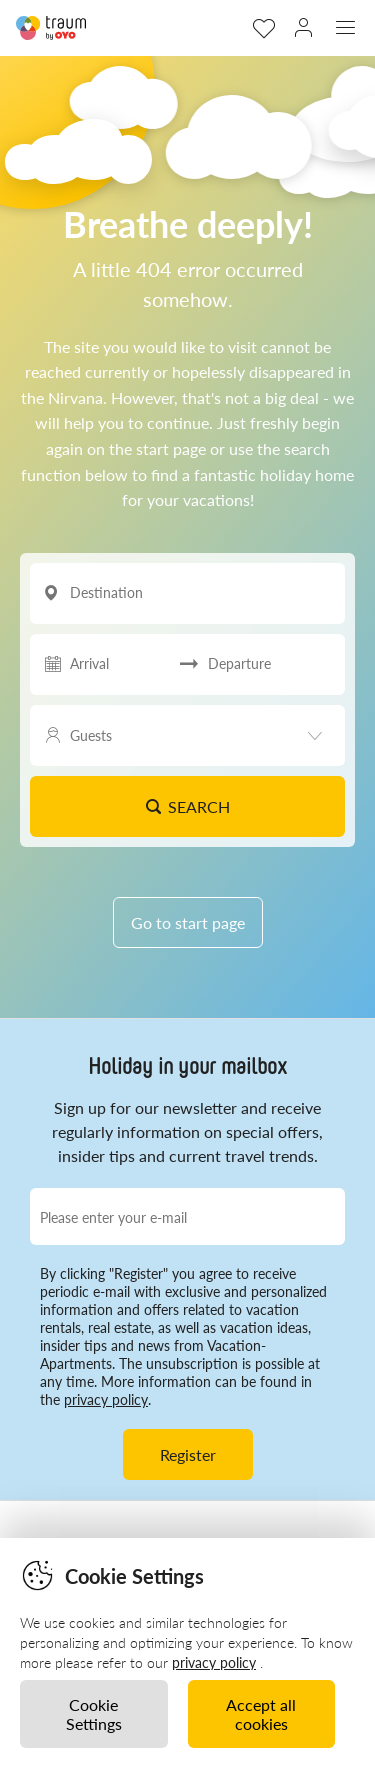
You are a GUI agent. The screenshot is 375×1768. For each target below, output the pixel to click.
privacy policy (106, 1399)
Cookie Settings (94, 1714)
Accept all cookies (261, 1714)
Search (187, 806)
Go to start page (188, 922)
